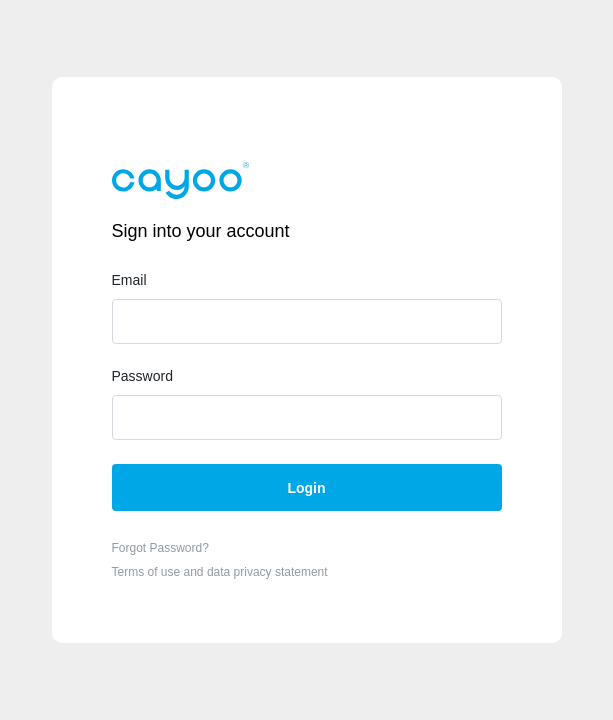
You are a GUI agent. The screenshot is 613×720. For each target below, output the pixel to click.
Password (142, 376)
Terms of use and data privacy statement (220, 572)
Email (129, 280)
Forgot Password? (160, 548)
